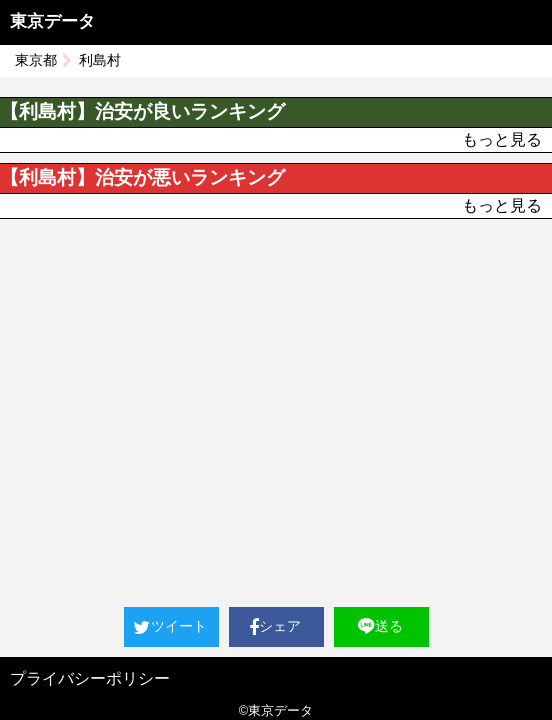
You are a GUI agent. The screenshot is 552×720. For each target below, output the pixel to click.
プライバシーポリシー (90, 678)
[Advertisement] (276, 369)
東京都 (36, 60)
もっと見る (502, 139)
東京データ (52, 21)
